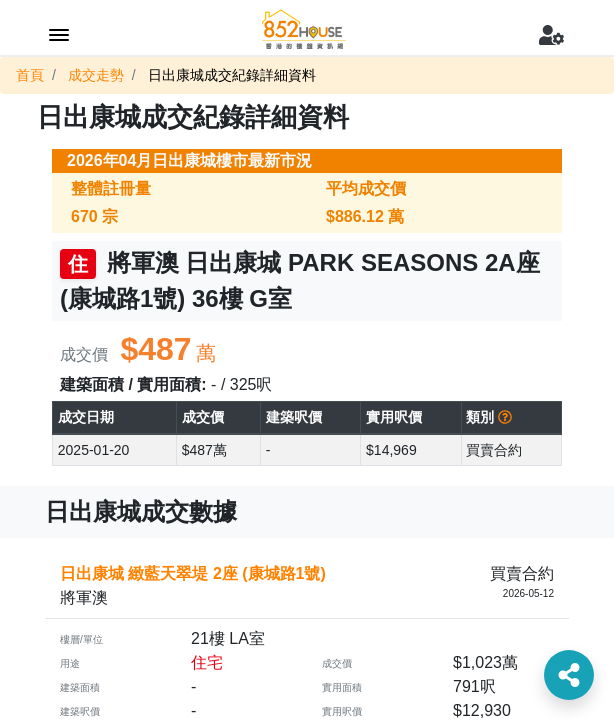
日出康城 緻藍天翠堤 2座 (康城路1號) (193, 573)
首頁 (30, 75)
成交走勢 (96, 75)
